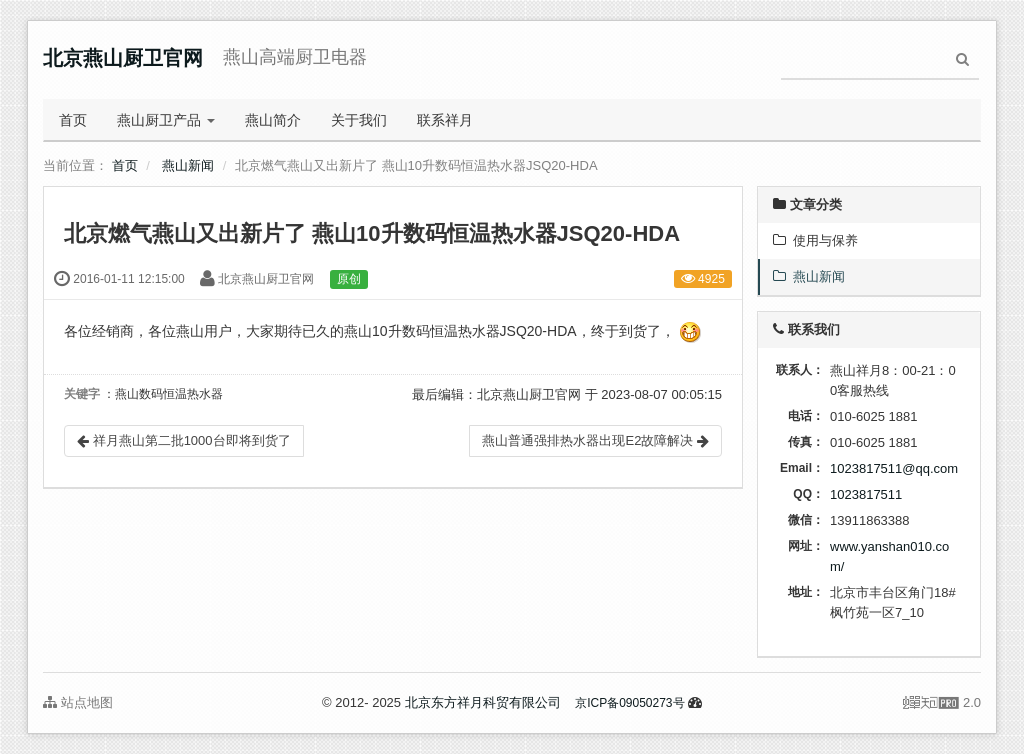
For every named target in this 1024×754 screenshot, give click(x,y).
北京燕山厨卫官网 (123, 58)
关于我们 (359, 120)
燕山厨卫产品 (166, 120)
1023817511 (866, 494)
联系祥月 (445, 120)
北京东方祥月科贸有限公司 (483, 702)
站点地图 (78, 702)
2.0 (942, 704)
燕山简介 (273, 120)
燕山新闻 (188, 165)
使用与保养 (815, 240)
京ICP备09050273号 (629, 703)
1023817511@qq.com (894, 468)
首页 (73, 120)
